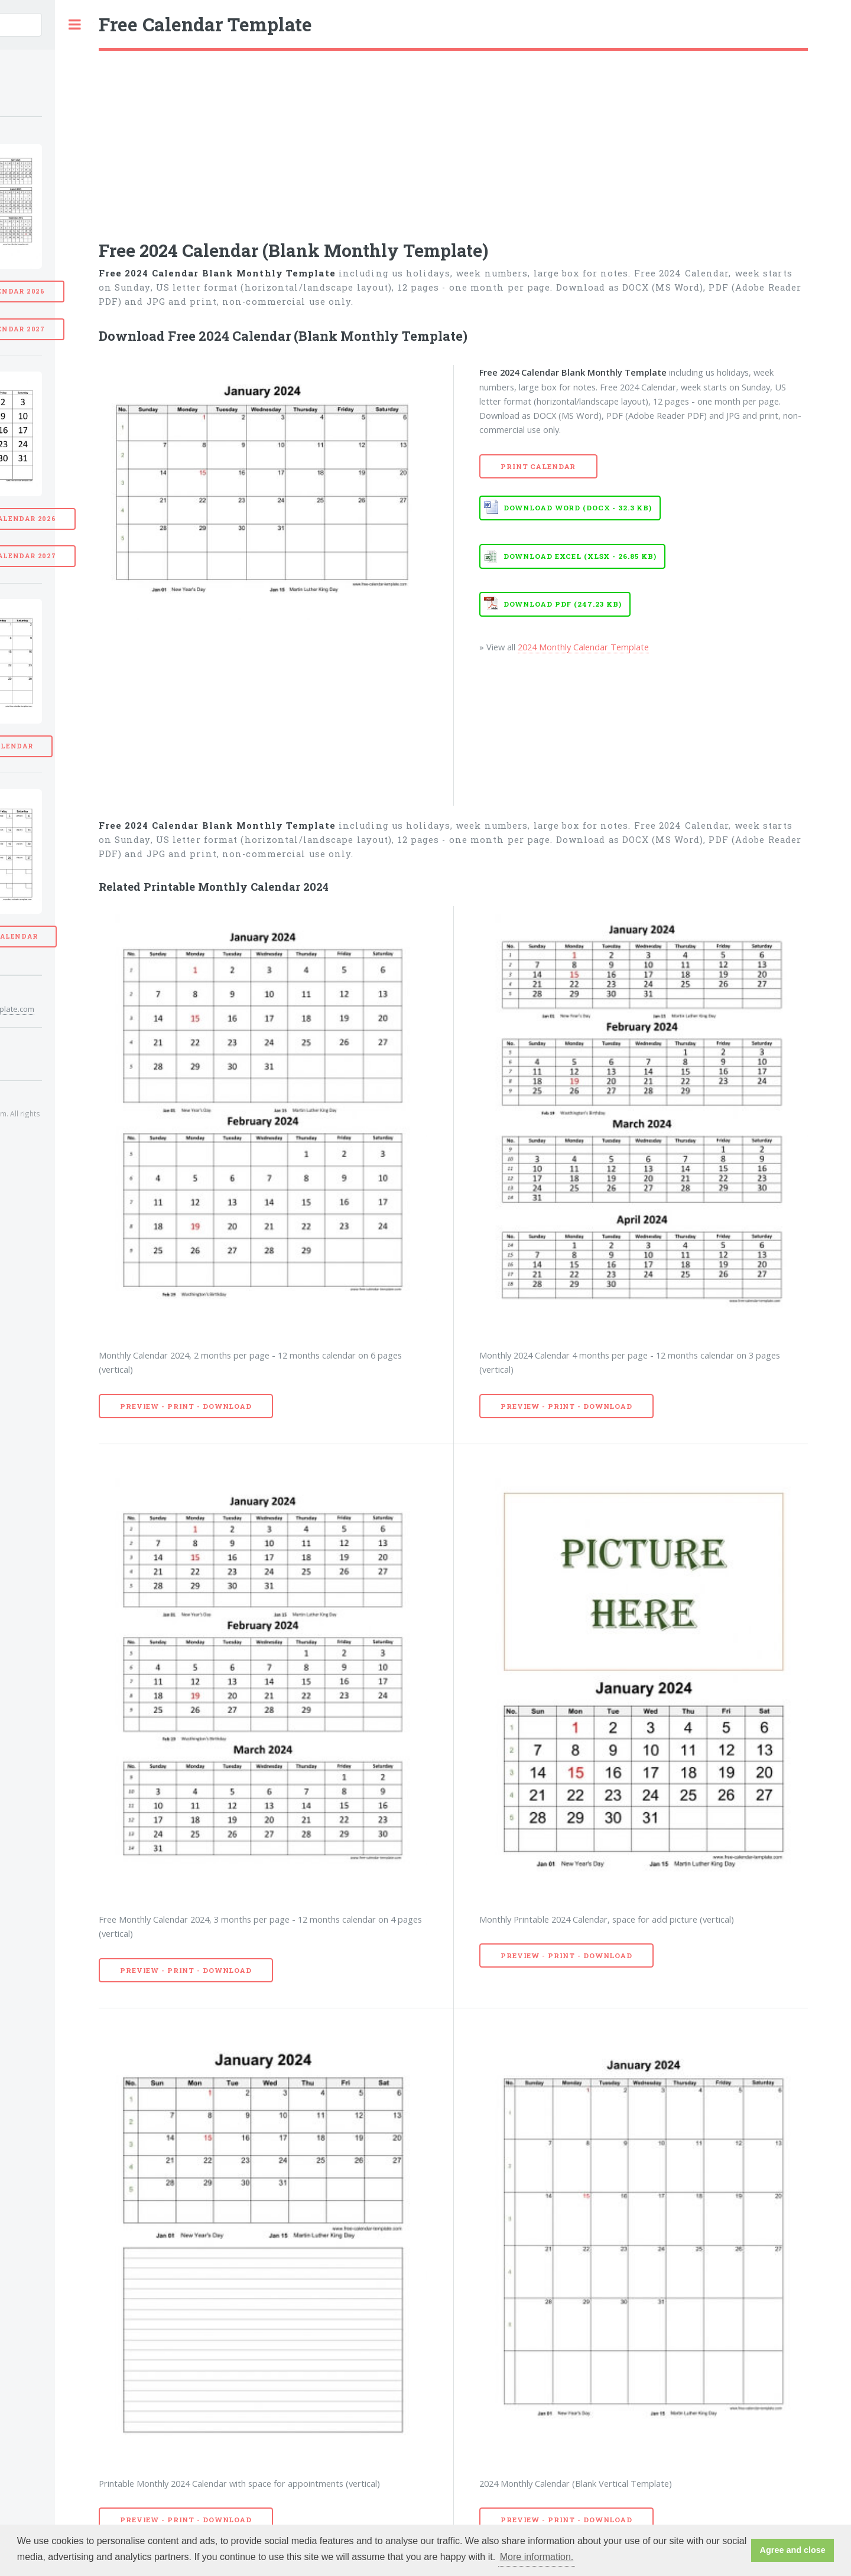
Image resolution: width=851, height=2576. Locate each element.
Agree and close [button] (793, 2550)
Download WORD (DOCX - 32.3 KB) (578, 507)
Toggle (74, 24)
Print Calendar (538, 466)
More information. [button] (537, 2557)
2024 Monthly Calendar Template (583, 647)
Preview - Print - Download (186, 1406)
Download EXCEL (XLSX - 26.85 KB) (580, 556)
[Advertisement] (453, 139)
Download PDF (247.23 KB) (563, 604)
